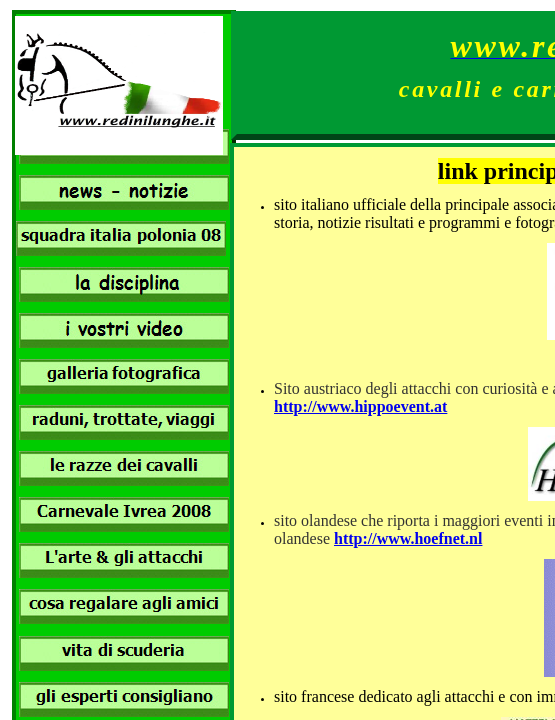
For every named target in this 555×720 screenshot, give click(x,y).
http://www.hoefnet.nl (408, 538)
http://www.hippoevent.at (360, 406)
